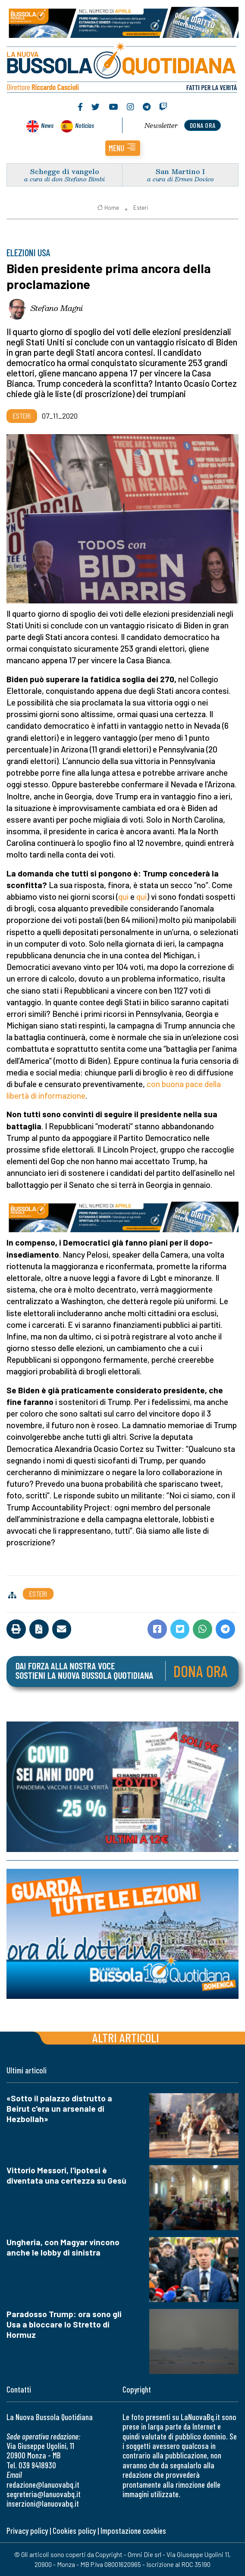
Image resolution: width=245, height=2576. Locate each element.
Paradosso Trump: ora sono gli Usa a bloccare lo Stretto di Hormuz (64, 2324)
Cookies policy (74, 2531)
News (47, 125)
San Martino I (180, 171)
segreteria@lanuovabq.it (43, 2494)
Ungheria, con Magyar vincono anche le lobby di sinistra (62, 2247)
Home (108, 207)
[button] (123, 148)
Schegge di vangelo (64, 171)
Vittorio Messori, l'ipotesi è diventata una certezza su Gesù (66, 2175)
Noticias (84, 125)
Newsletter (161, 125)
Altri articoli (125, 2037)
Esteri (140, 207)
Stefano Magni (57, 308)
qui (123, 896)
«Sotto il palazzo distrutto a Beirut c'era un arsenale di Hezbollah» (59, 2108)
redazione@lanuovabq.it (42, 2484)
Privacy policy (27, 2531)
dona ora (203, 125)
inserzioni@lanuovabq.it (42, 2503)
